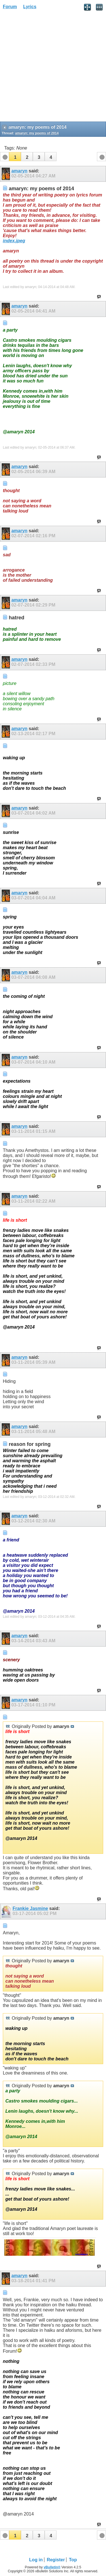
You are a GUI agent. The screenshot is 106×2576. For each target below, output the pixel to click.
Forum (10, 6)
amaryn (19, 170)
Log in (36, 2559)
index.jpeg (14, 240)
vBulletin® (52, 2567)
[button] (15, 156)
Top (73, 2559)
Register (56, 2559)
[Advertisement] (53, 67)
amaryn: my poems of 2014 (37, 133)
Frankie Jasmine (30, 1908)
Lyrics (29, 6)
